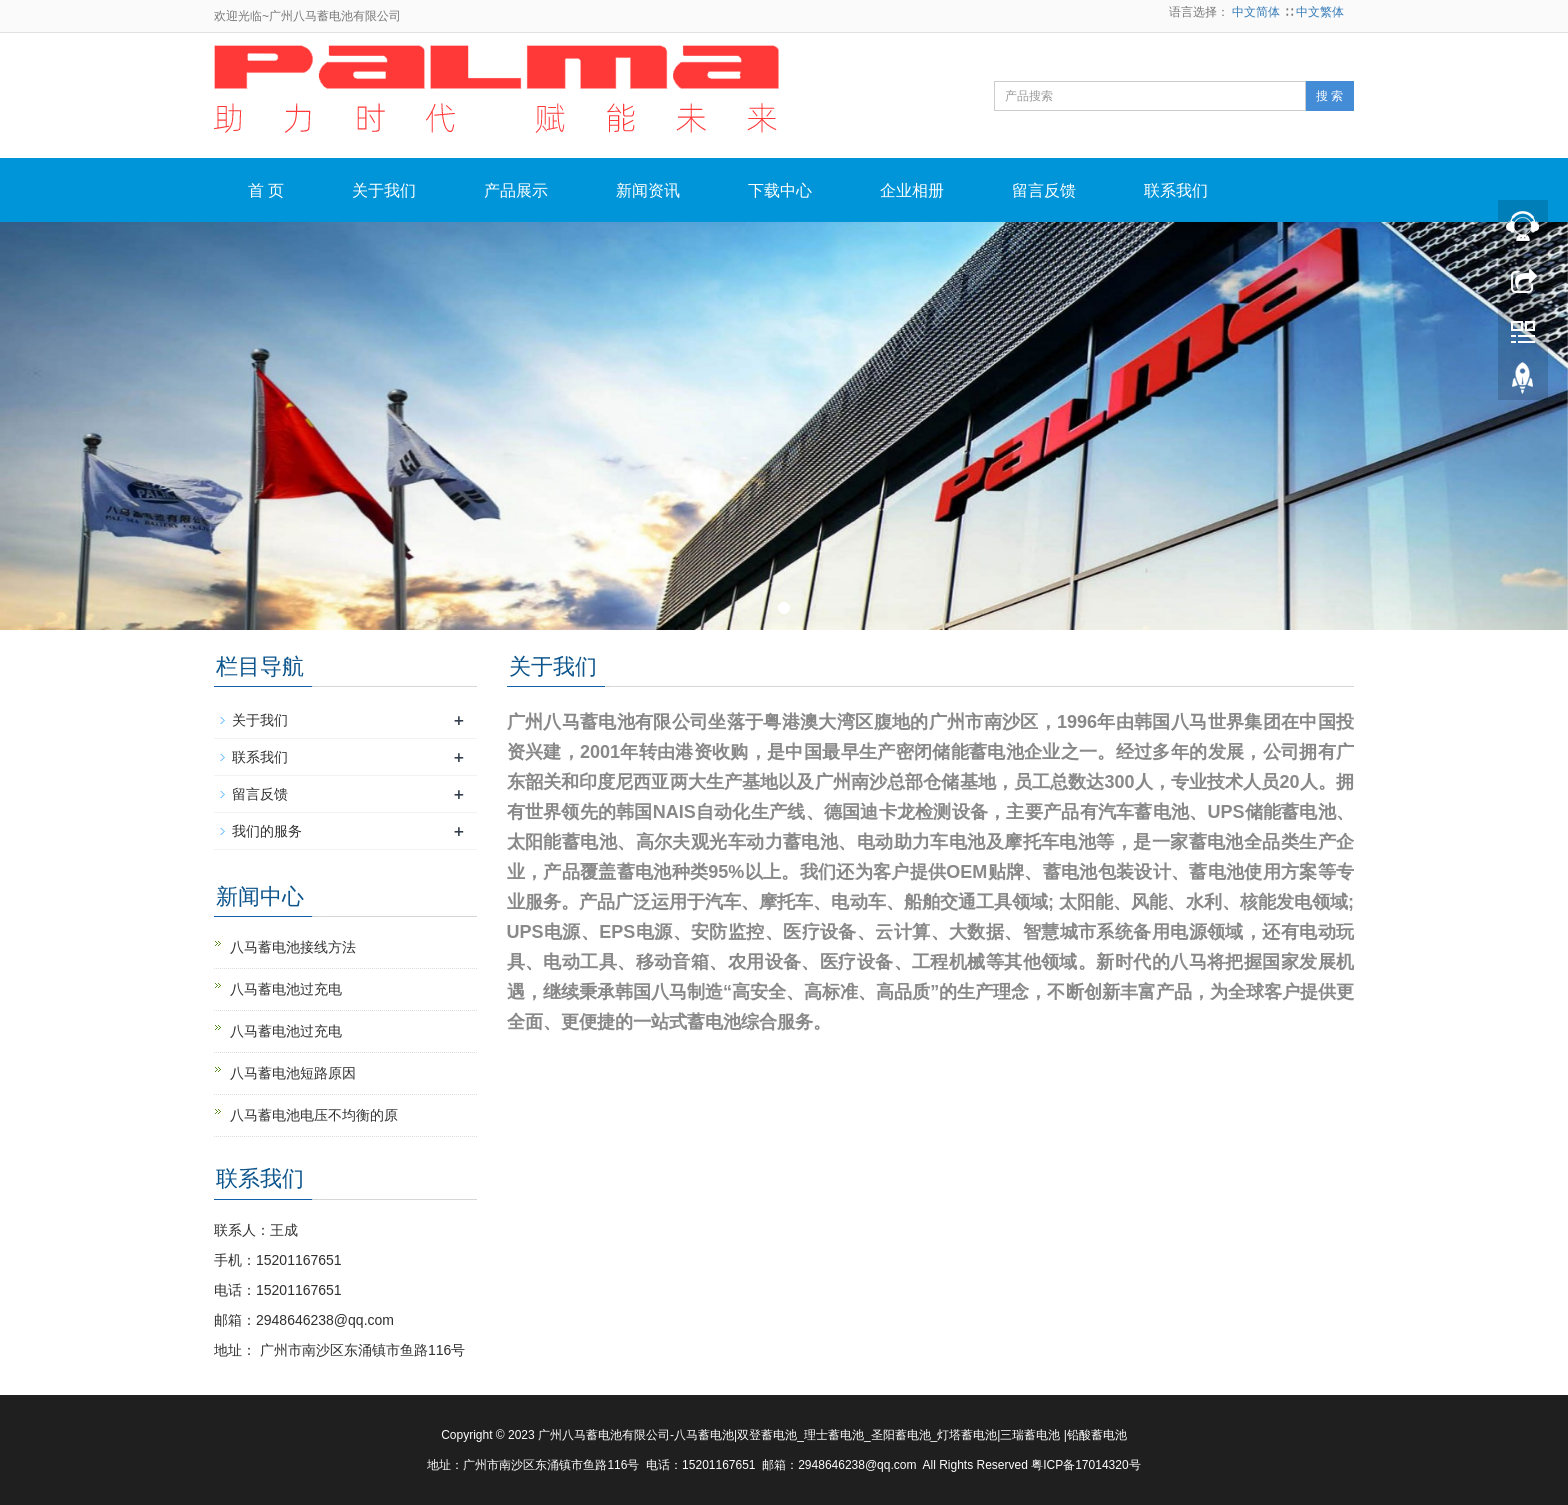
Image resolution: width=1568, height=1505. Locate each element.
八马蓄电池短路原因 (293, 1073)
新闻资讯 (648, 190)
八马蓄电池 (704, 1435)
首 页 (266, 190)
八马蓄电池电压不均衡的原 (314, 1115)
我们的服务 (267, 831)
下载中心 (780, 190)
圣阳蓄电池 (901, 1435)
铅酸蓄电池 (1097, 1435)
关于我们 (384, 190)
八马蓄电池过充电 (286, 989)
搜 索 (1329, 96)
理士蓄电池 (834, 1435)
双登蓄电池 (767, 1435)
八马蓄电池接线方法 (293, 947)
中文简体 (1257, 12)
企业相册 (912, 190)
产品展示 (516, 190)
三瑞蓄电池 (1030, 1435)
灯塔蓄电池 (967, 1435)
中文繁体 (1320, 12)
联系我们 (1176, 190)
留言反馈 (1044, 190)
